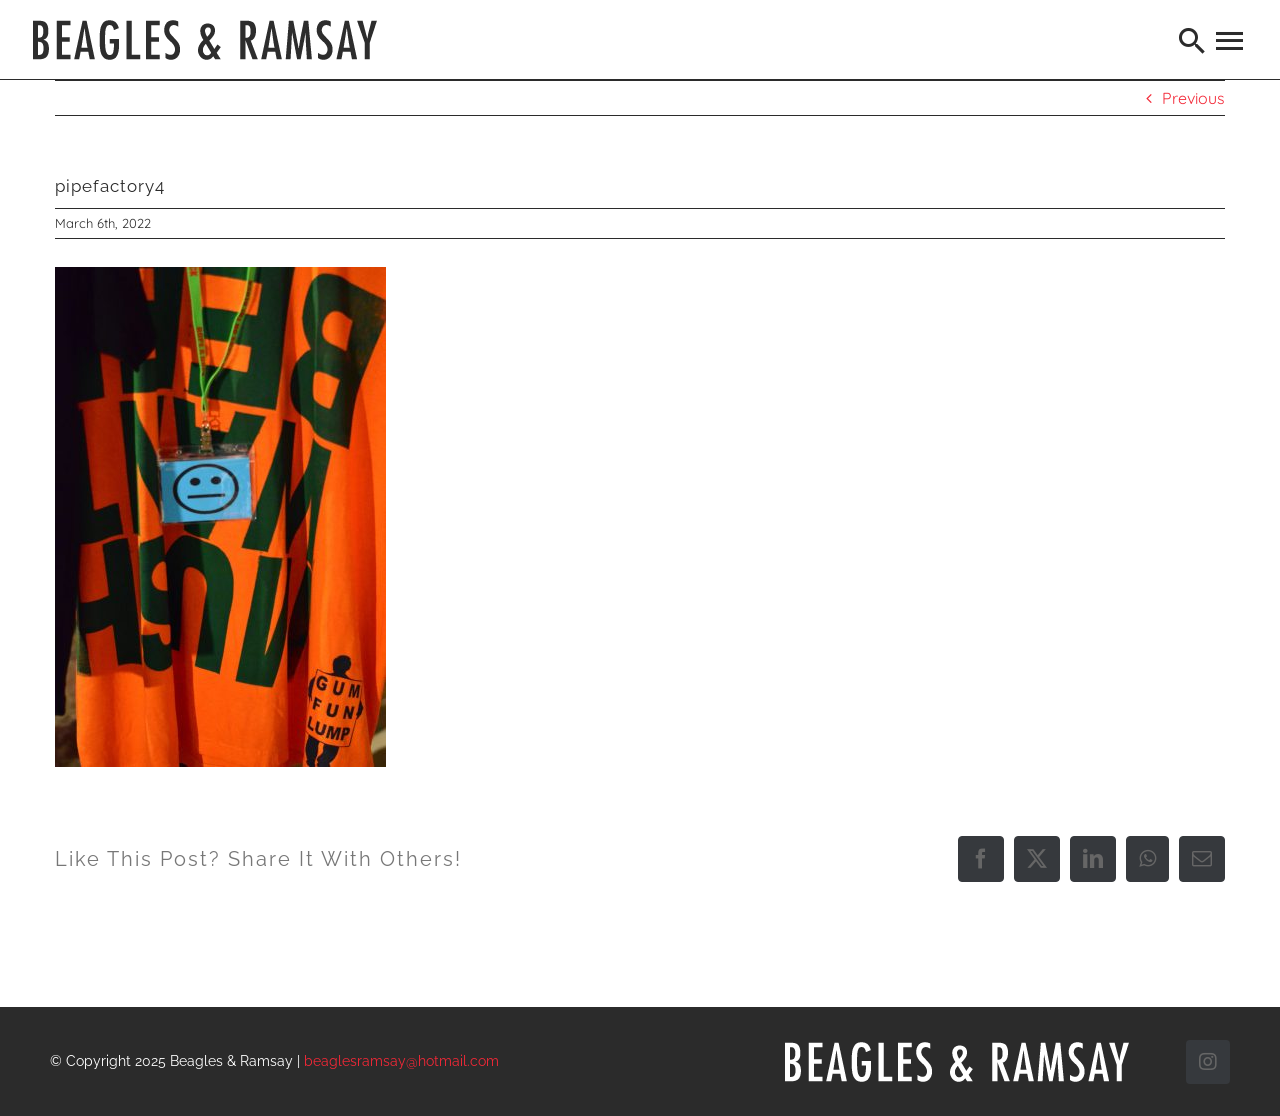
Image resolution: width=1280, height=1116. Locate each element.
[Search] (1193, 40)
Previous (1193, 98)
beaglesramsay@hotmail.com (401, 1061)
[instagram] (1208, 1062)
